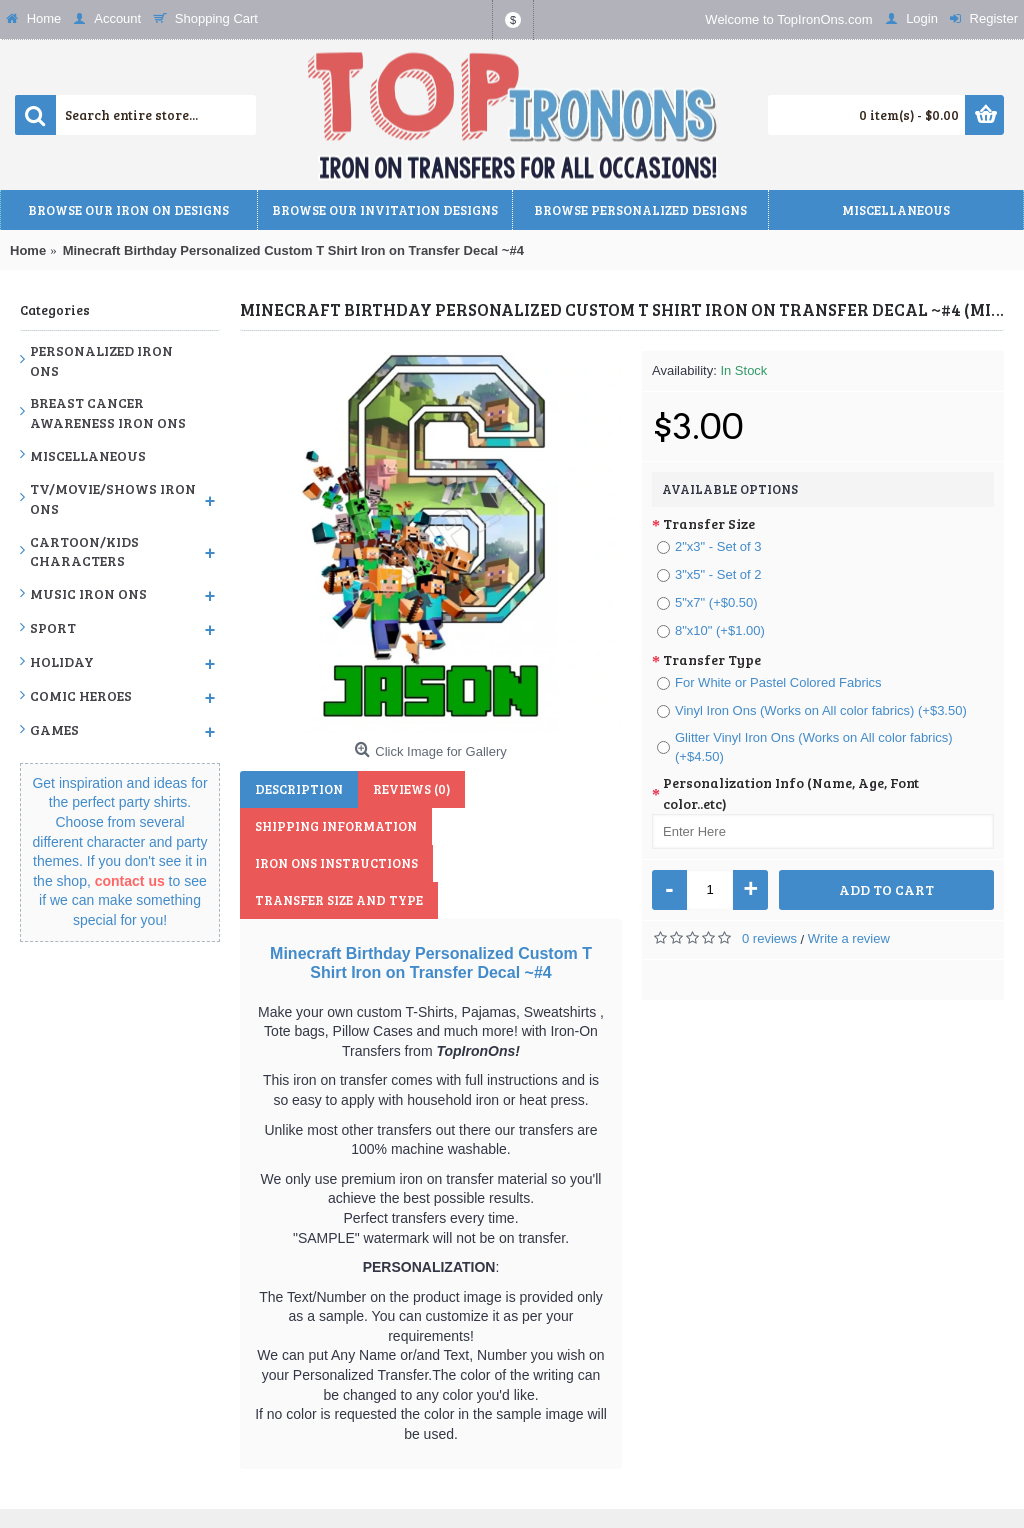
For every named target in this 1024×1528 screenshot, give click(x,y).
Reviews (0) (411, 789)
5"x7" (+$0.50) (707, 602)
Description (299, 789)
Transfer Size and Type (339, 900)
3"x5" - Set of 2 (709, 574)
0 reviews (769, 938)
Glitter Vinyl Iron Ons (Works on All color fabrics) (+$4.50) (805, 747)
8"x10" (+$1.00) (711, 630)
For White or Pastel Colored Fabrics (769, 682)
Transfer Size (709, 523)
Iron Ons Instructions (336, 863)
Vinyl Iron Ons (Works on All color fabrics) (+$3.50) (812, 710)
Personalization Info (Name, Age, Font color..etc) (791, 793)
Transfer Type (712, 659)
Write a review (849, 938)
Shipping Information (336, 826)
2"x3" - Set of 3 (709, 546)
